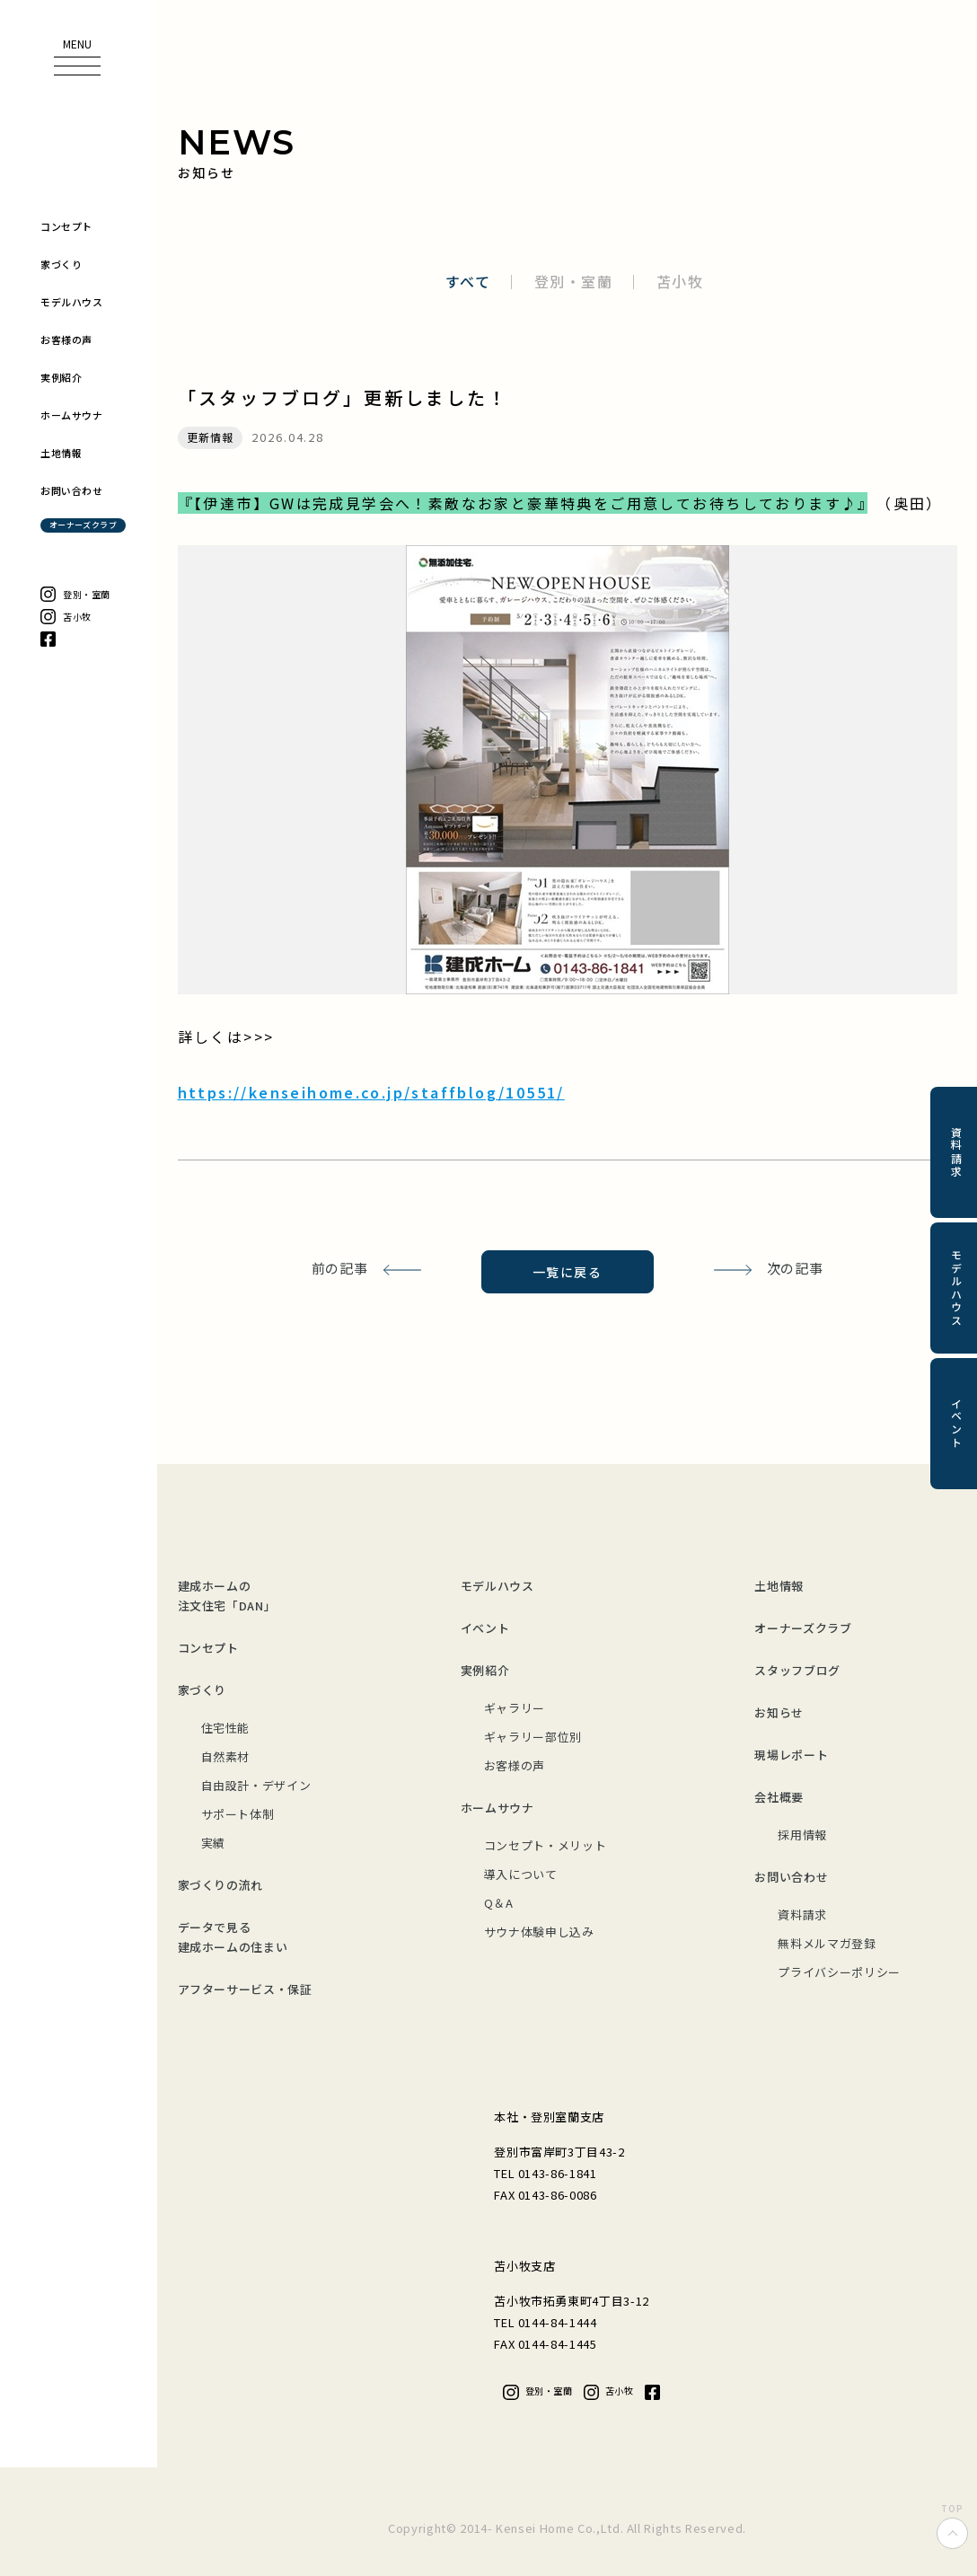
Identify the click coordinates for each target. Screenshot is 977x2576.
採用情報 (802, 1834)
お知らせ (779, 1712)
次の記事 (795, 1267)
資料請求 (802, 1914)
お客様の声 (514, 1765)
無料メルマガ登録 (827, 1943)
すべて (468, 281)
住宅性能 (226, 1727)
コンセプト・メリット (545, 1845)
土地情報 (779, 1585)
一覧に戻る (567, 1272)
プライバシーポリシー (839, 1972)
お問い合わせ (791, 1876)
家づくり (202, 1689)
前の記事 (340, 1267)
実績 (213, 1842)
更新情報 (210, 437)
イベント (485, 1627)
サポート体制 (238, 1813)
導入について (521, 1874)
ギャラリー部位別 (533, 1736)
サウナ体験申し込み (539, 1931)
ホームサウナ (497, 1807)
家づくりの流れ (221, 1884)
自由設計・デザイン (256, 1785)
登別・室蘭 (573, 281)
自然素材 (226, 1756)
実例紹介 (485, 1670)
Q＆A (499, 1902)
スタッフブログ (797, 1670)
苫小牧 (680, 281)
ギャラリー (514, 1707)
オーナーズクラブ (802, 1627)
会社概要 (779, 1796)
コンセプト (208, 1647)
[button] (77, 57)
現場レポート (791, 1754)
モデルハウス (497, 1585)
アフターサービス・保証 (245, 1989)
